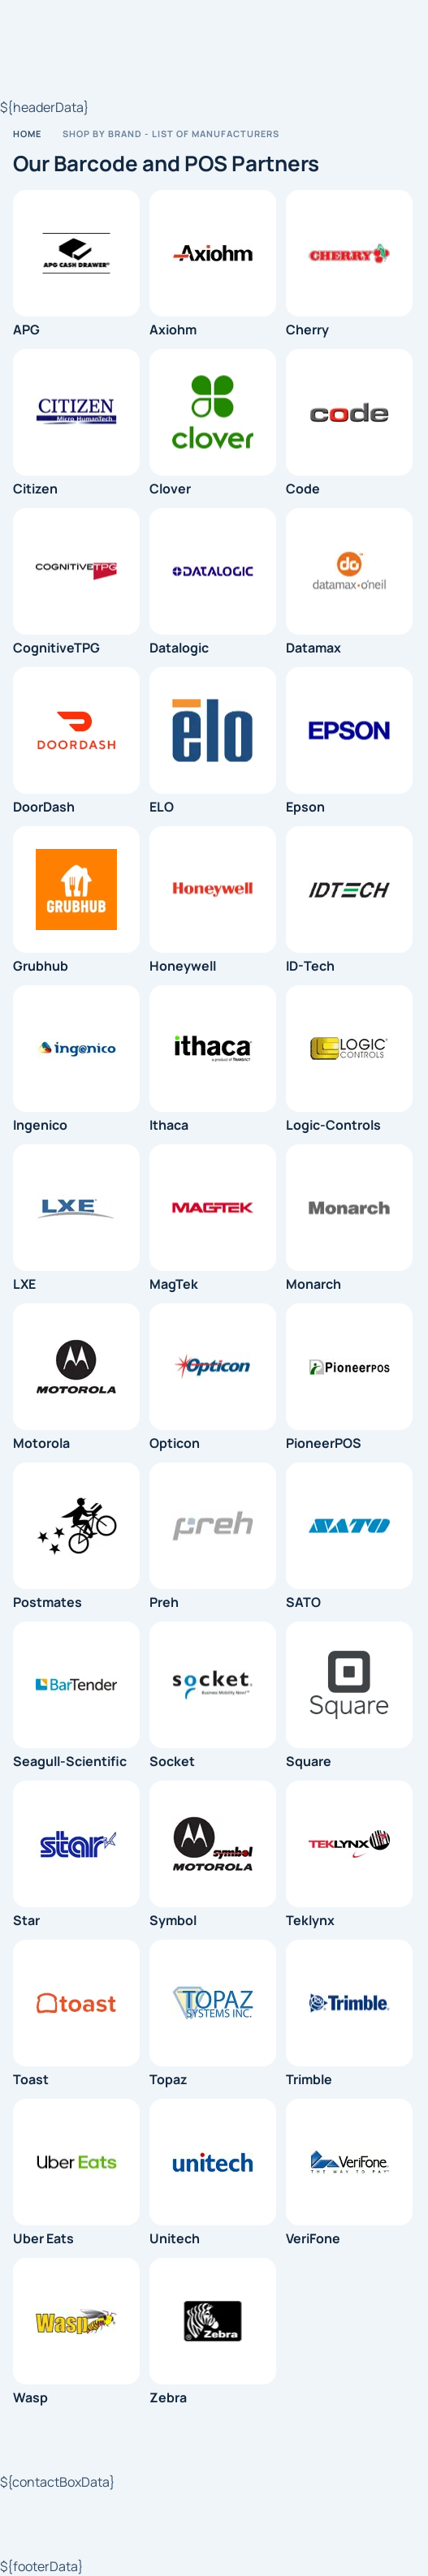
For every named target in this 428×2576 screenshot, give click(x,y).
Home (27, 133)
